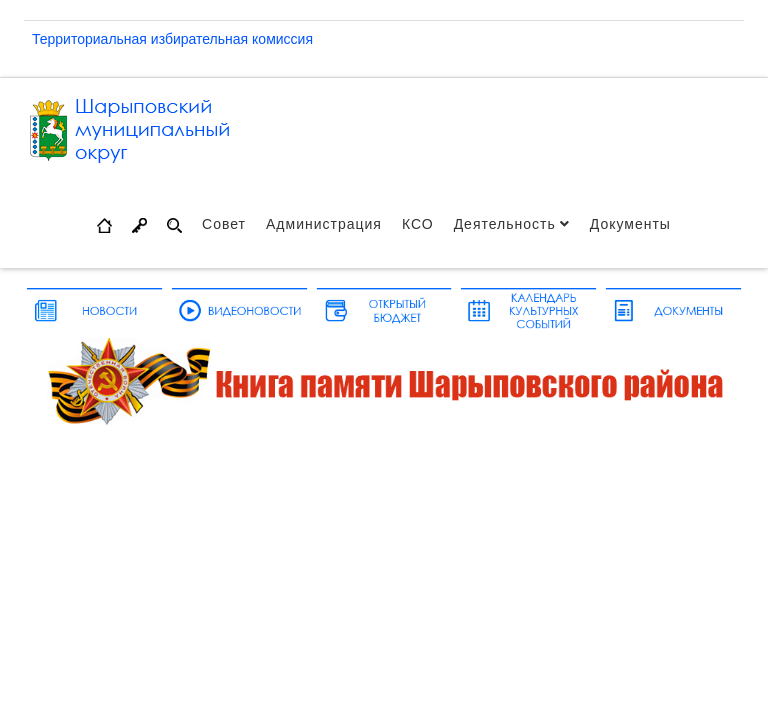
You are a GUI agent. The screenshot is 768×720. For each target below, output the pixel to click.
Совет (224, 224)
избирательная (201, 39)
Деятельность (505, 224)
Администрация (324, 224)
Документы (630, 224)
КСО (418, 224)
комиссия (282, 39)
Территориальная (91, 39)
